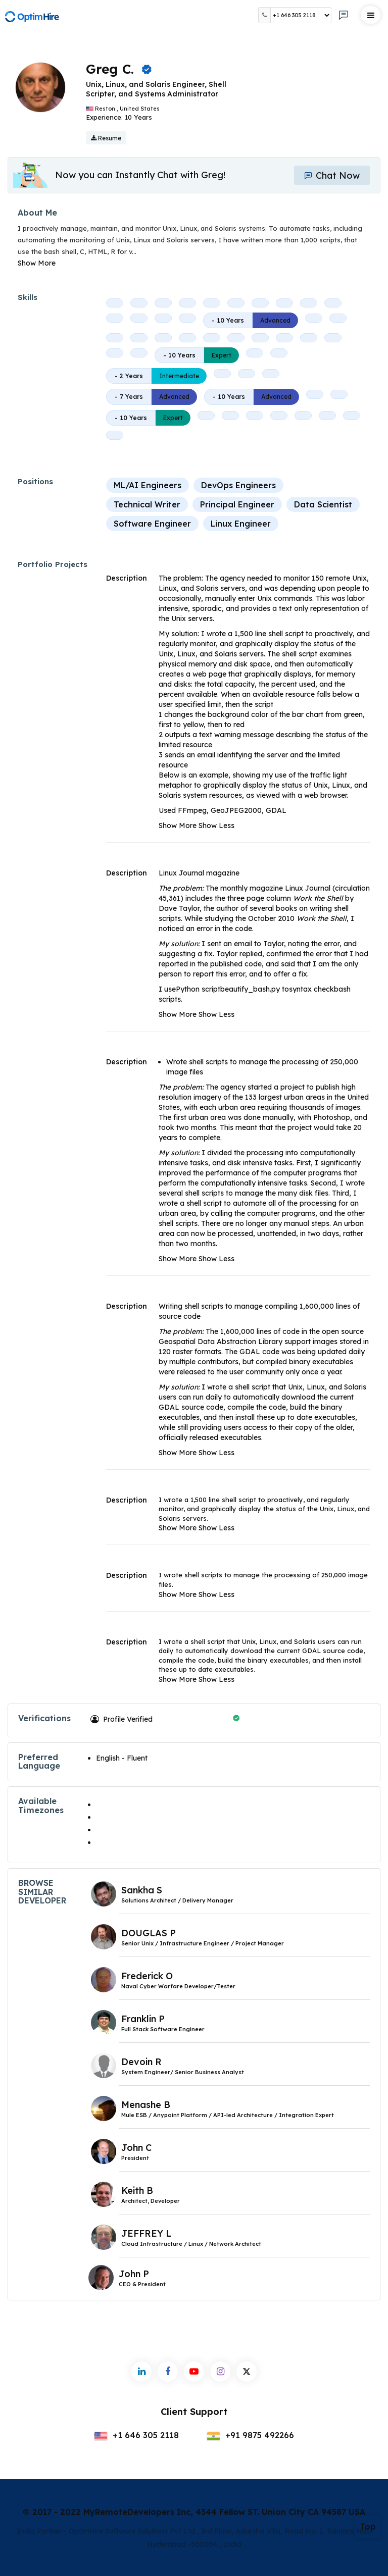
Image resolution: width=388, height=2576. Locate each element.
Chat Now (332, 175)
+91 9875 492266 (250, 2435)
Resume (106, 138)
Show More (37, 263)
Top (368, 2526)
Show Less (216, 825)
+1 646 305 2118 (136, 2435)
